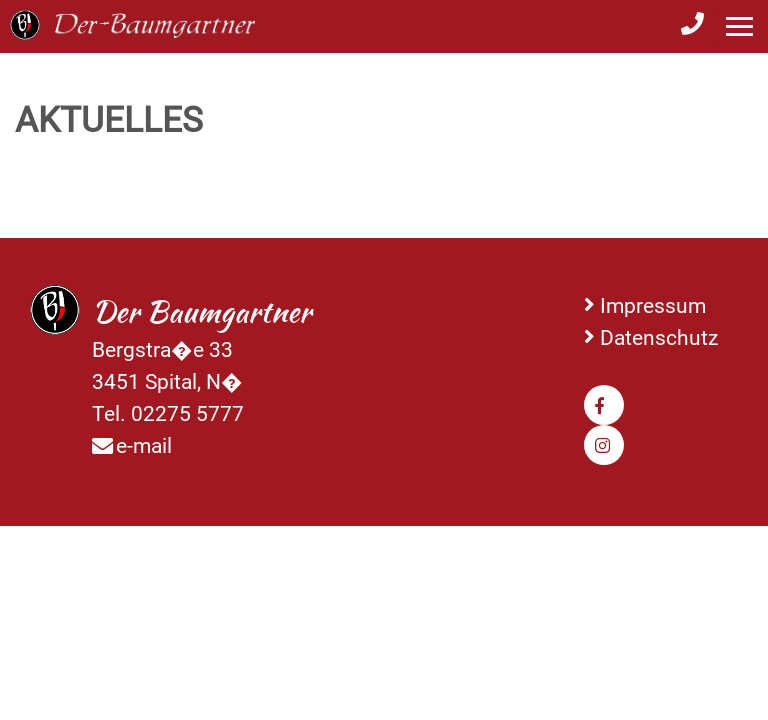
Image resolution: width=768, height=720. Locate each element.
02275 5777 (187, 413)
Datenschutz (659, 337)
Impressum (653, 305)
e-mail (144, 445)
